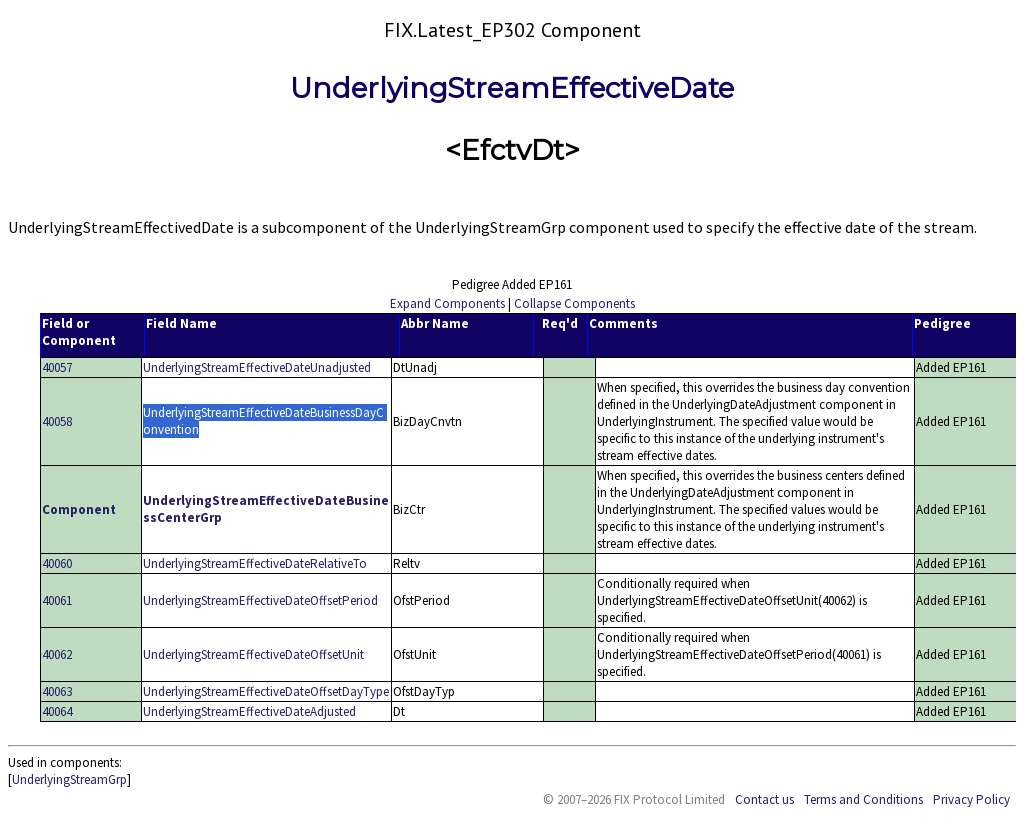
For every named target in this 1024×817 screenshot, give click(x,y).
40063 (57, 691)
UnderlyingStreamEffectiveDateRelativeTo (255, 563)
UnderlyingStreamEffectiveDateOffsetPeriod (260, 600)
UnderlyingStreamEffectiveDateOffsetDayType (266, 691)
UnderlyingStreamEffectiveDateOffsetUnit (253, 654)
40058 (57, 421)
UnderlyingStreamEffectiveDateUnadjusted (257, 367)
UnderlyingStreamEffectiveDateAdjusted (249, 711)
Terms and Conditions (863, 799)
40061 (57, 600)
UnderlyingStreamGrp (69, 779)
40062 (57, 654)
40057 (57, 367)
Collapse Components (574, 303)
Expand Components (447, 303)
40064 (57, 711)
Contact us (764, 799)
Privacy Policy (971, 799)
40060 (57, 563)
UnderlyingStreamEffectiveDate (512, 88)
